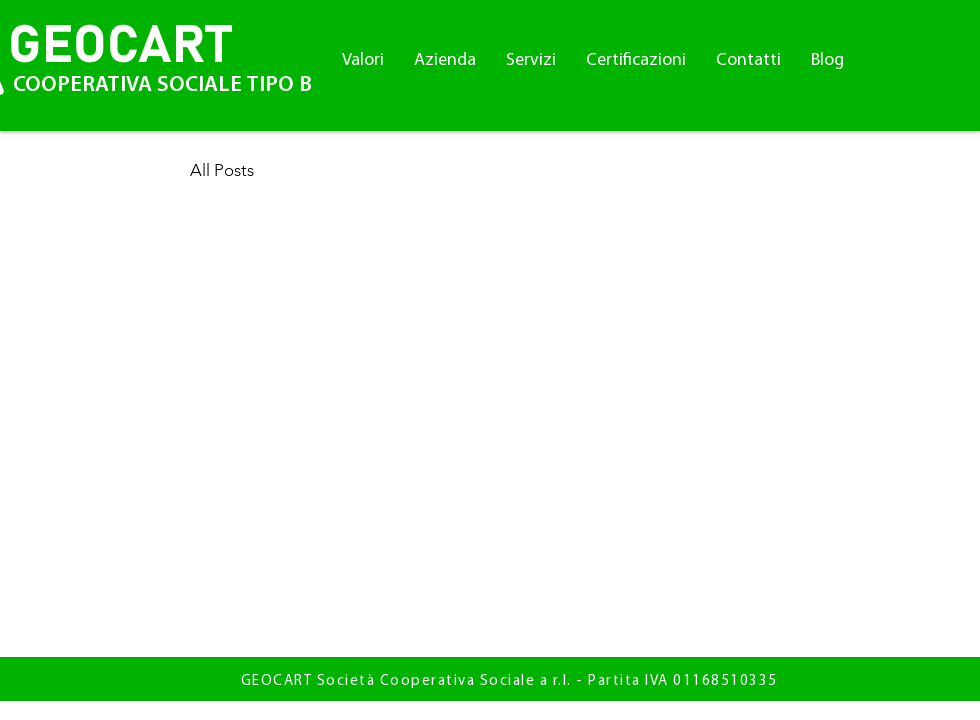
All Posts (222, 170)
